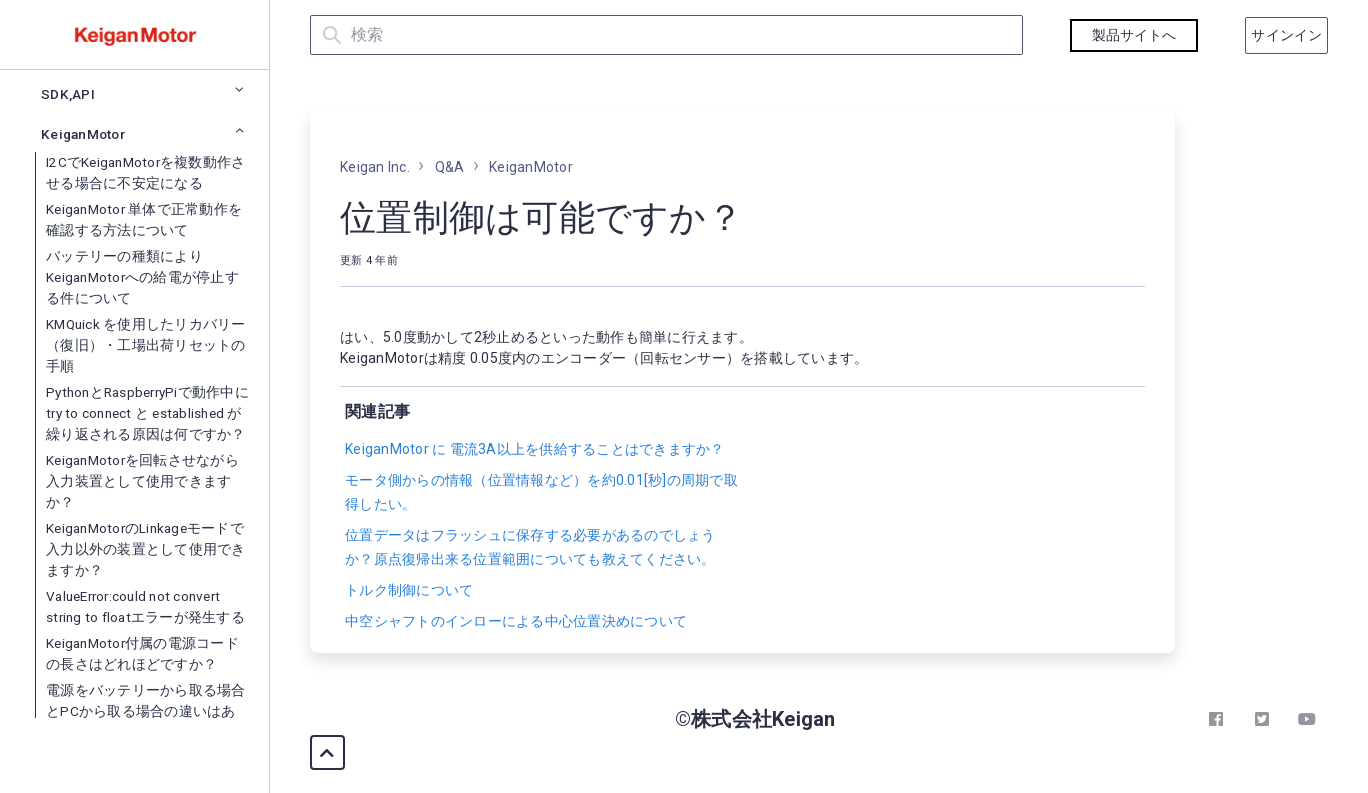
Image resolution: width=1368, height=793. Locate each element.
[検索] (666, 35)
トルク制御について (409, 590)
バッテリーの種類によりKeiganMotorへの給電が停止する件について (142, 623)
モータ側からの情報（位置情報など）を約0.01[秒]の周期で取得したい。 (541, 492)
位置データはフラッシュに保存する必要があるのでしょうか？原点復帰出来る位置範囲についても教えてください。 (530, 547)
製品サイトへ (1134, 35)
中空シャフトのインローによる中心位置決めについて (516, 621)
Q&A (50, 391)
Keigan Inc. (375, 167)
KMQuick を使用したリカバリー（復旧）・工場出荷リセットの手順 (146, 691)
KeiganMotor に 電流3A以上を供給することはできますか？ (535, 449)
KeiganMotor (531, 167)
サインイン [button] (1286, 35)
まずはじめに (78, 127)
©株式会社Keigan (755, 719)
